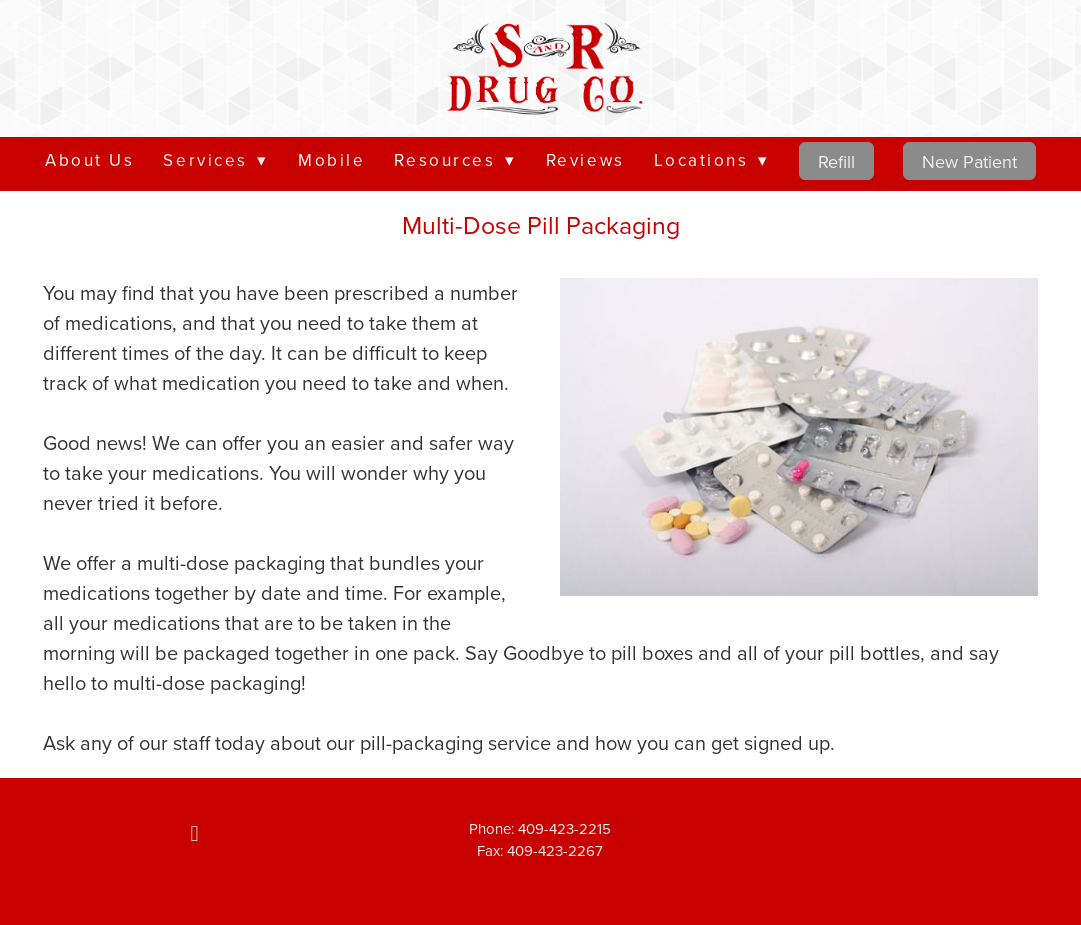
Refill (836, 161)
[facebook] (195, 834)
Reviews (585, 160)
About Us (89, 160)
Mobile (331, 160)
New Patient (969, 161)
